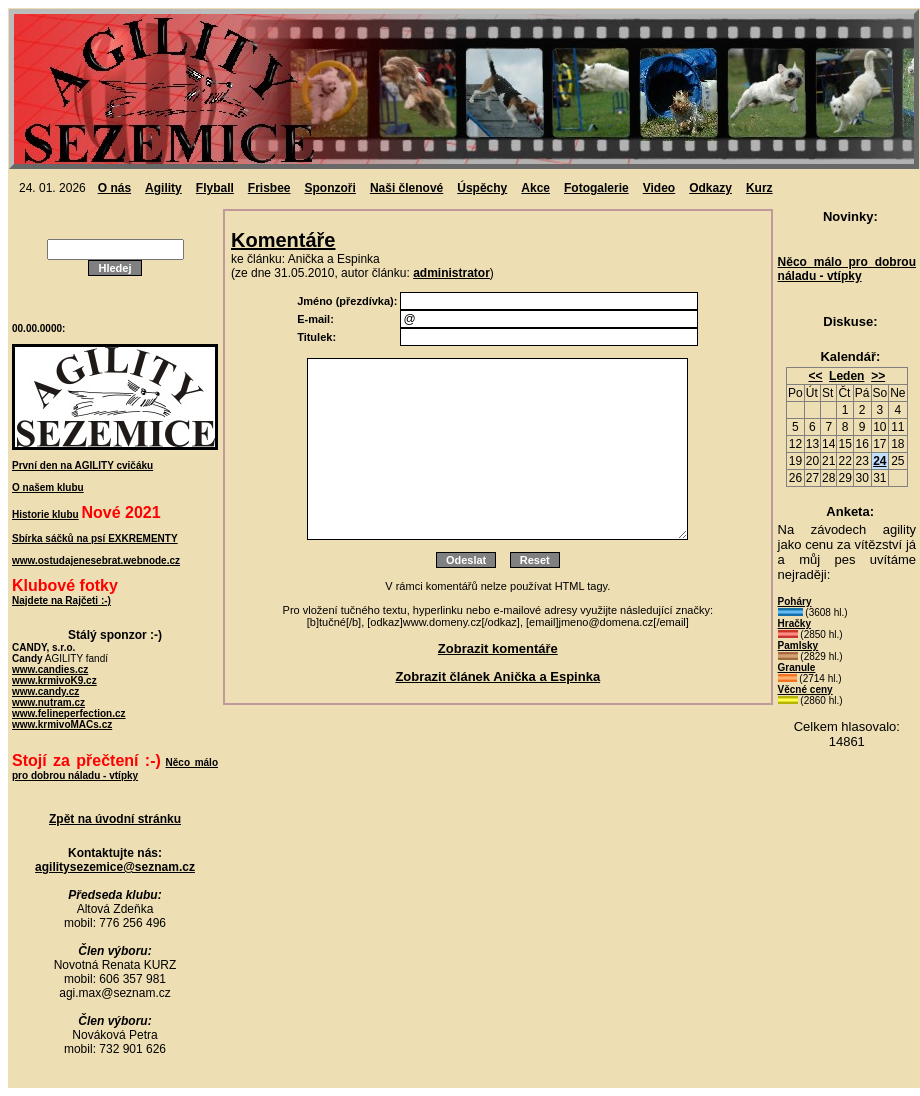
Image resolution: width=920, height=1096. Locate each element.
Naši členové (406, 188)
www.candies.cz (50, 669)
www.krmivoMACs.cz (62, 724)
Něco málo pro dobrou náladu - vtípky (847, 269)
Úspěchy (482, 188)
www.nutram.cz (48, 702)
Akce (535, 188)
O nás (114, 188)
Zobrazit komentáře (498, 648)
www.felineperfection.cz (69, 713)
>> (878, 376)
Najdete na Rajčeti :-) (61, 600)
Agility (163, 188)
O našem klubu (48, 487)
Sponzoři (330, 188)
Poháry (795, 601)
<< (815, 376)
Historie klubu (45, 514)
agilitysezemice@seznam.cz (115, 867)
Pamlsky (798, 645)
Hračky (794, 623)
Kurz (759, 188)
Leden (846, 376)
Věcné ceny (805, 689)
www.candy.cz (45, 691)
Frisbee (269, 188)
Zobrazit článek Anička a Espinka (497, 676)
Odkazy (710, 188)
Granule (797, 667)
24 (879, 461)
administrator (451, 273)
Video (659, 188)
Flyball (215, 188)
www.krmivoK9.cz (54, 680)
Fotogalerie (596, 188)
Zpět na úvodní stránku (115, 819)
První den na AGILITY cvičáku (82, 465)
